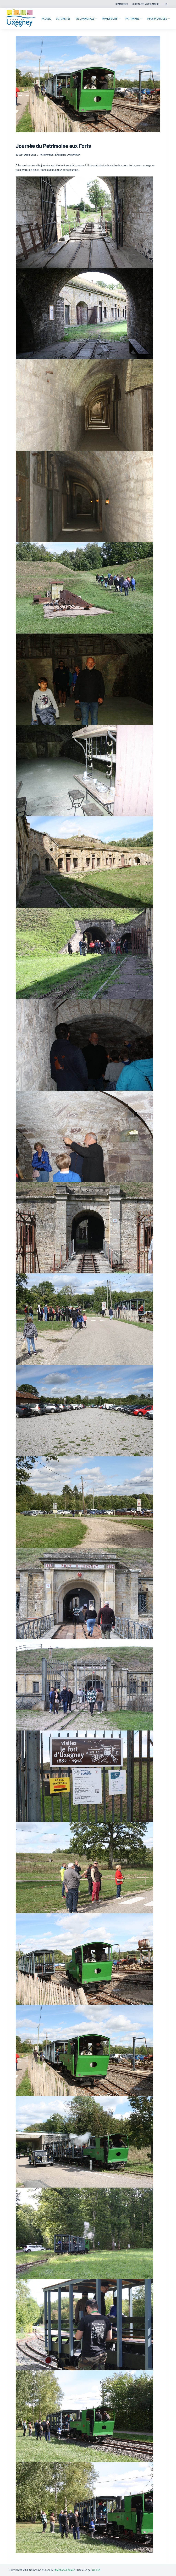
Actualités (63, 18)
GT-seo (96, 2570)
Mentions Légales (65, 2570)
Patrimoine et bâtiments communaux (60, 155)
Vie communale (87, 18)
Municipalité (111, 18)
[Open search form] (166, 4)
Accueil (46, 18)
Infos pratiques (159, 18)
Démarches (122, 4)
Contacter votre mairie (145, 4)
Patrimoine (134, 18)
